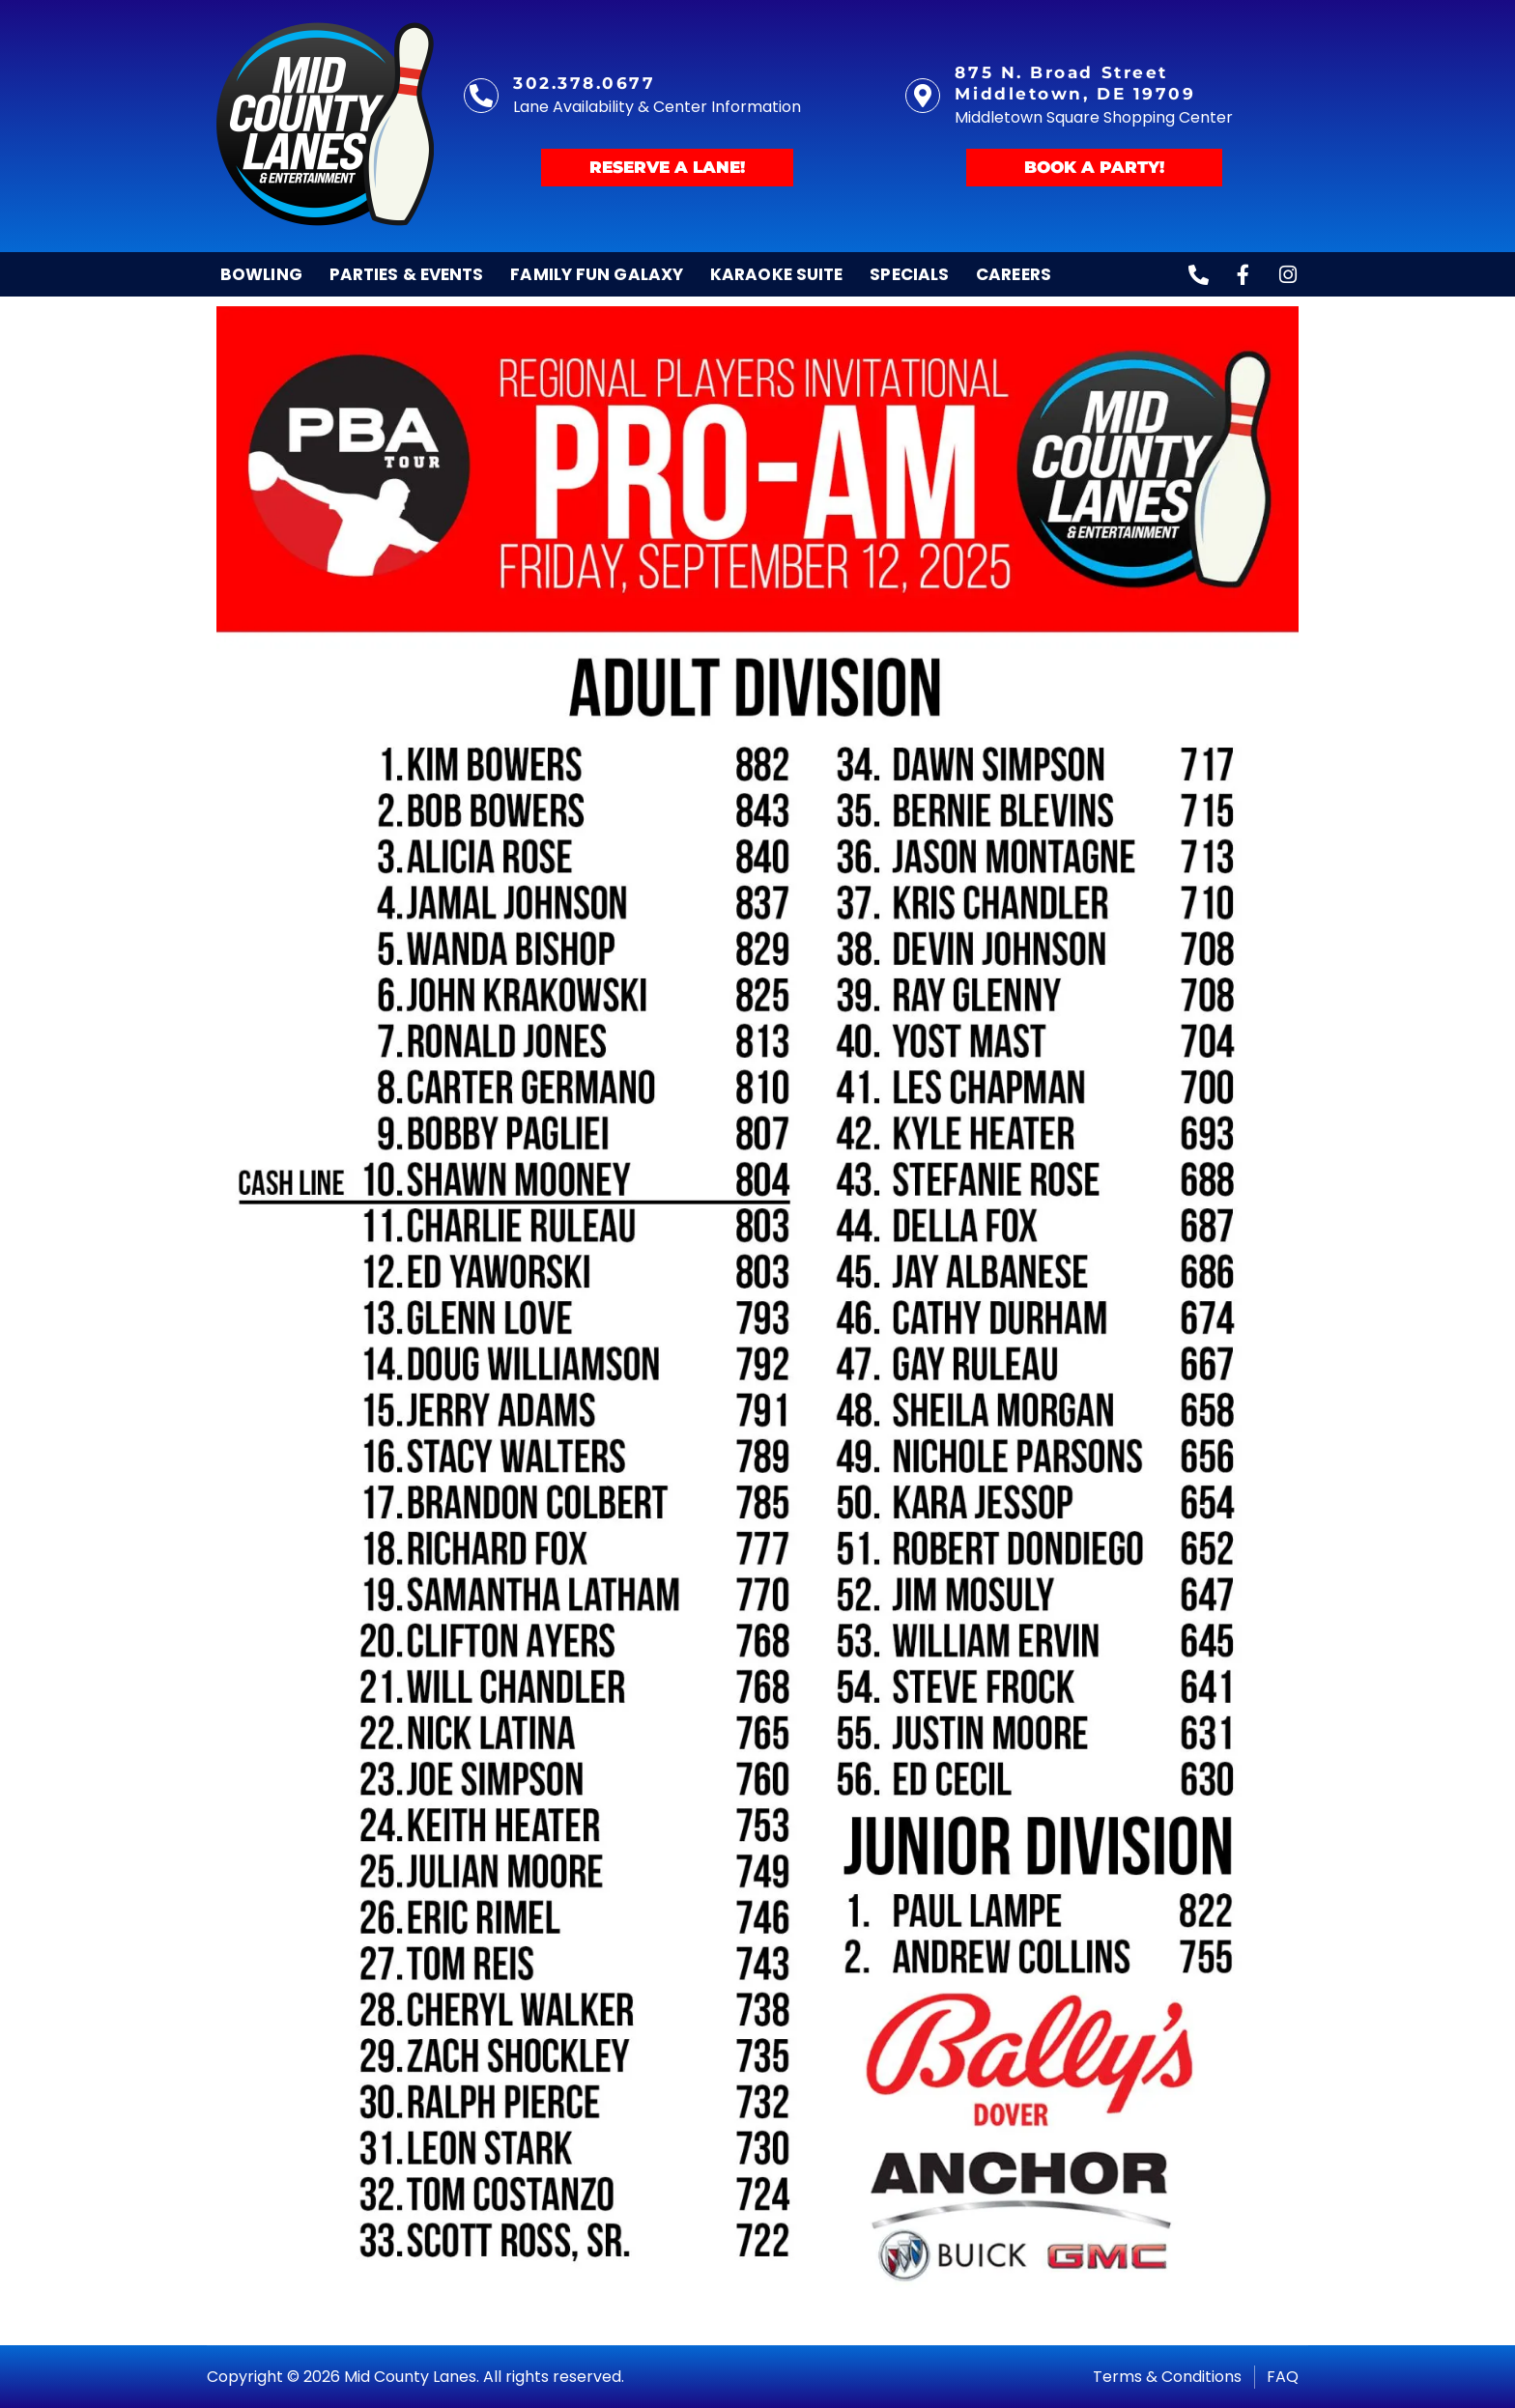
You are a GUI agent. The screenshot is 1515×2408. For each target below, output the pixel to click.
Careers (1013, 274)
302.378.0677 (584, 83)
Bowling (261, 274)
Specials (909, 274)
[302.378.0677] (481, 95)
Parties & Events (406, 274)
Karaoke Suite (776, 274)
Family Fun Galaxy (596, 274)
